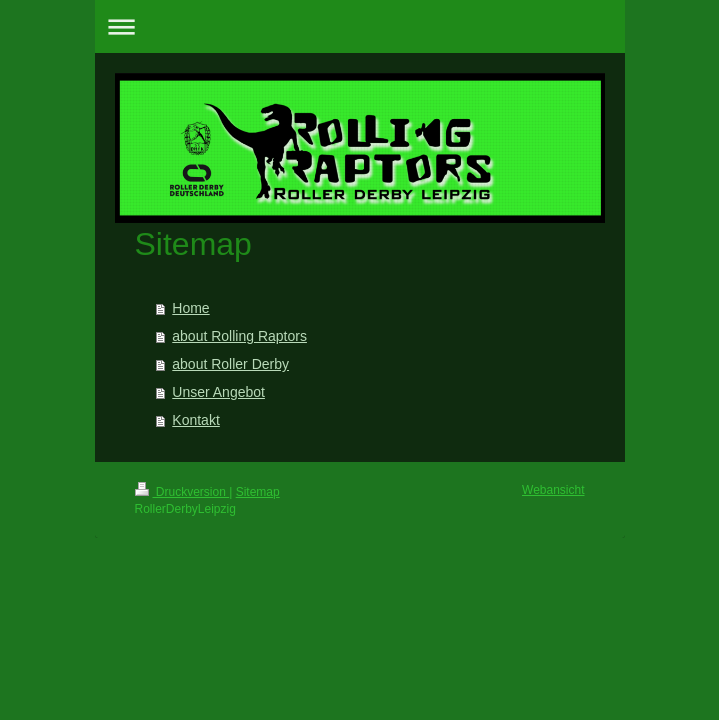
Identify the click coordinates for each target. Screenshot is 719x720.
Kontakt (195, 420)
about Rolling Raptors (239, 336)
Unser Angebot (218, 392)
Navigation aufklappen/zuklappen (360, 26)
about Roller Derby (230, 364)
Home (190, 308)
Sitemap (258, 492)
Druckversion (182, 492)
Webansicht (553, 490)
